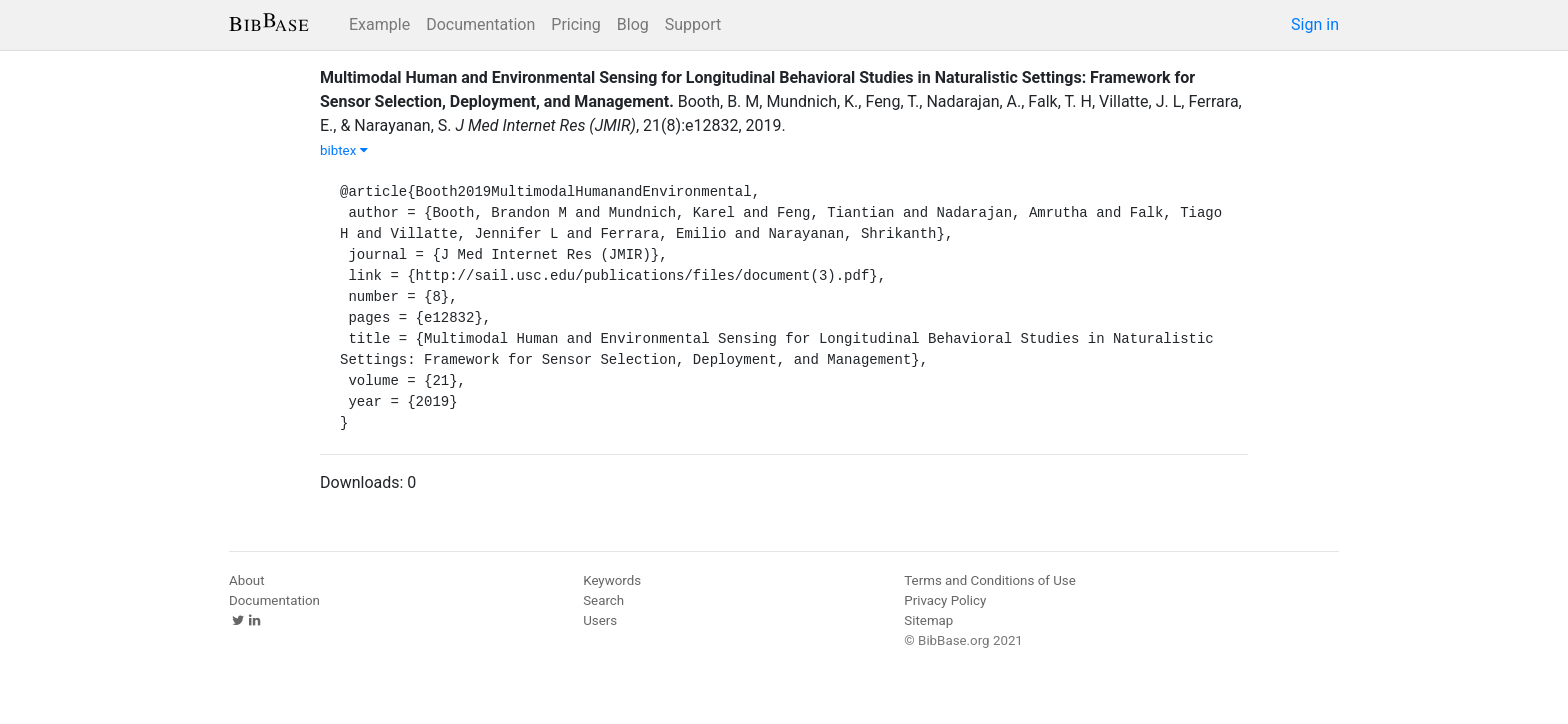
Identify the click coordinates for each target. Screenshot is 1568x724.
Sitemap (928, 620)
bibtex (344, 150)
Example (379, 24)
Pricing (576, 24)
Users (600, 620)
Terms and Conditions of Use (989, 580)
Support (693, 24)
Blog (633, 24)
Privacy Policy (945, 600)
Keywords (612, 580)
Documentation (480, 24)
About (247, 580)
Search (603, 600)
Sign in (1315, 24)
